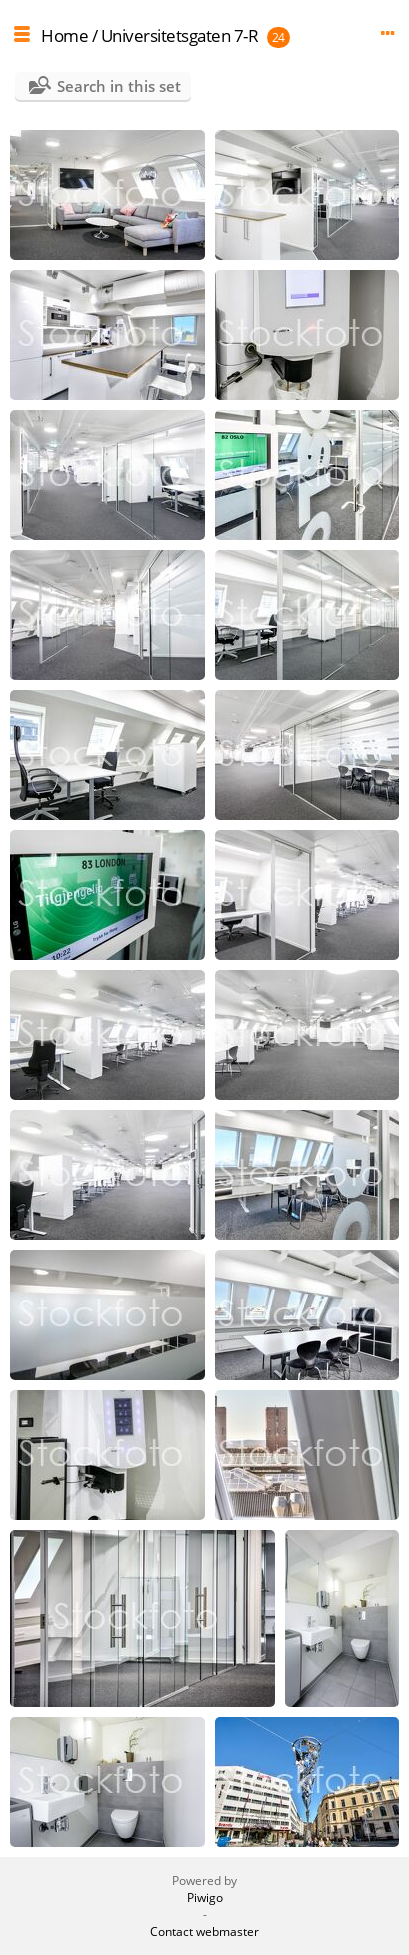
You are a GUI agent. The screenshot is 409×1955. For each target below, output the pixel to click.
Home (64, 35)
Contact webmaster (204, 1931)
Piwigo (205, 1897)
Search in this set (119, 86)
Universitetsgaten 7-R (180, 35)
